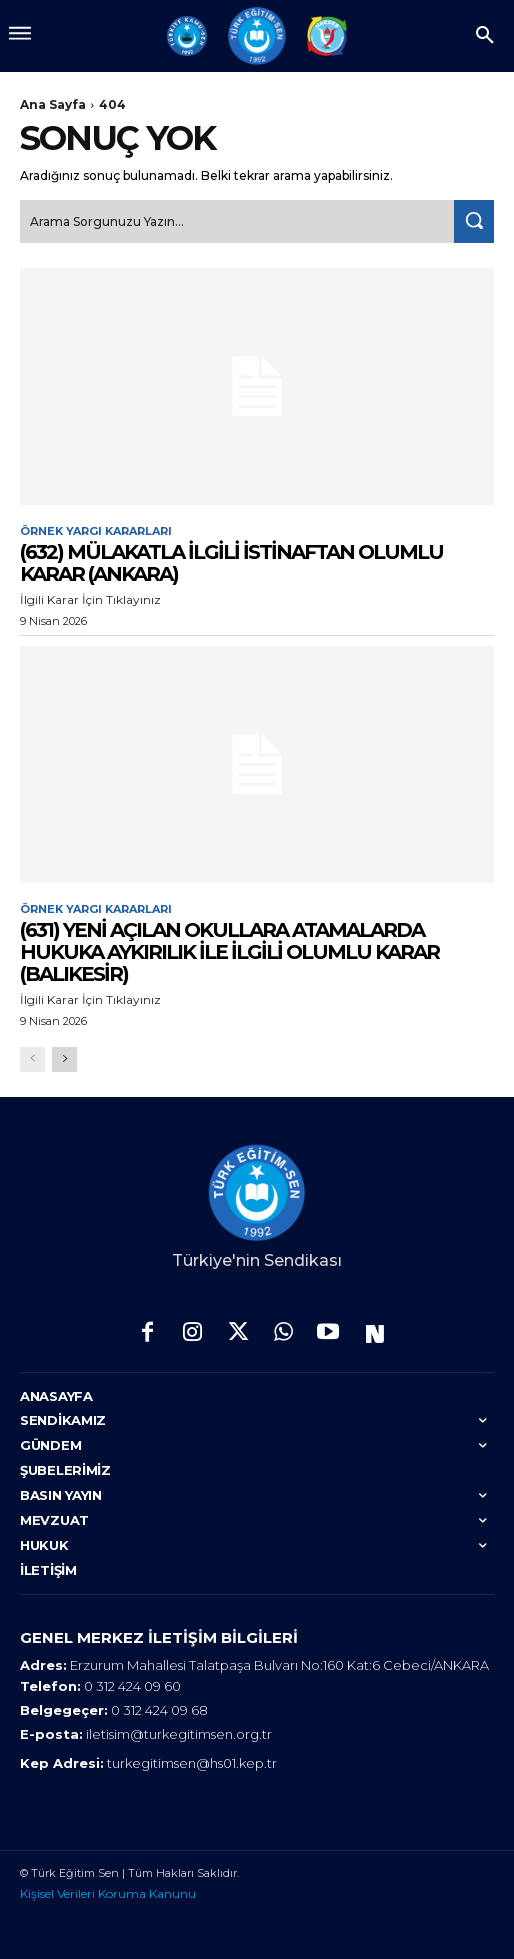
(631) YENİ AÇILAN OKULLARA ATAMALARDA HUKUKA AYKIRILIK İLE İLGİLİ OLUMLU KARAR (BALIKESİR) (229, 952)
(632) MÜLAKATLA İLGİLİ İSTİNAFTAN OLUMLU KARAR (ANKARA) (231, 563)
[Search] (474, 221)
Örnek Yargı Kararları (96, 531)
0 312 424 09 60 (132, 1686)
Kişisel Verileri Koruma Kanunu (108, 1893)
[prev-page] (32, 1059)
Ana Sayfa (53, 104)
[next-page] (64, 1059)
